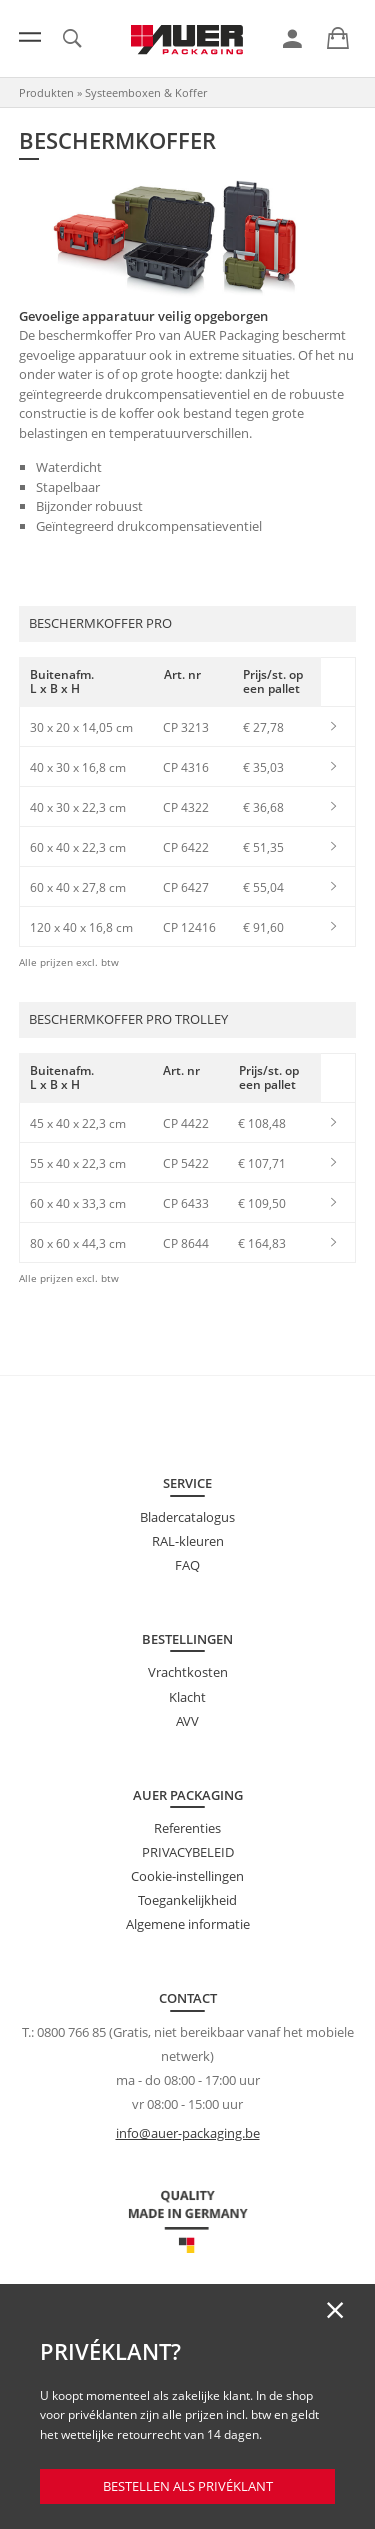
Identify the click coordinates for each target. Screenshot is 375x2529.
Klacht (187, 1697)
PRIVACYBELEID (188, 1852)
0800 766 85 (71, 2032)
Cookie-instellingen (187, 1876)
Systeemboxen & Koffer (146, 92)
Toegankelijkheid (187, 1900)
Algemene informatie (188, 1924)
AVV (187, 1721)
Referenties (187, 1828)
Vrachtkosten (188, 1672)
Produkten (46, 92)
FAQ (187, 1565)
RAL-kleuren (188, 1541)
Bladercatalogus (187, 1517)
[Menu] (30, 37)
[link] (292, 39)
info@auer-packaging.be (188, 2133)
